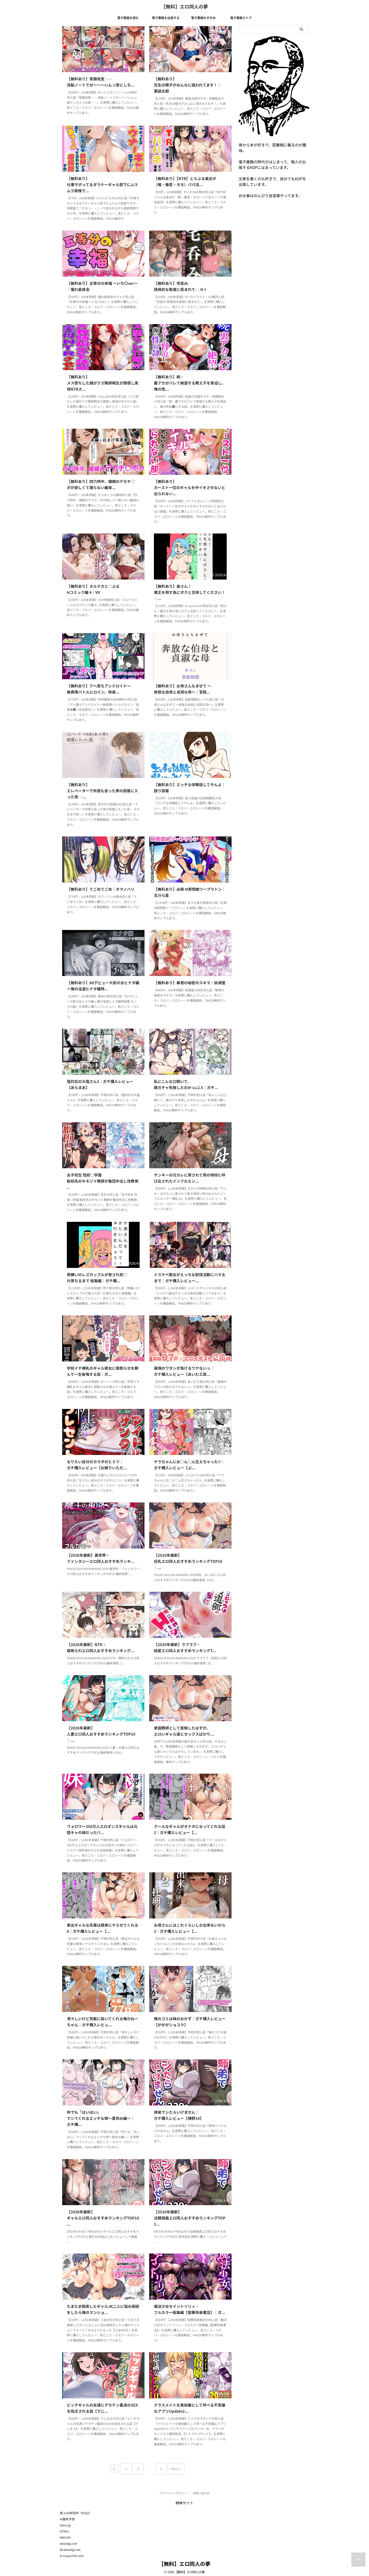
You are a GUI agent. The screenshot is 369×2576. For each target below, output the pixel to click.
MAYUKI (65, 2534)
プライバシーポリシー (174, 2490)
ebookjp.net (68, 2540)
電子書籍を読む (128, 18)
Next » (174, 2467)
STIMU (64, 2528)
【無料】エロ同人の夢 (184, 6)
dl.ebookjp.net (70, 2547)
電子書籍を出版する (165, 18)
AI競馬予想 (67, 2516)
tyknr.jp (65, 2522)
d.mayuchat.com (72, 2553)
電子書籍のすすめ (203, 18)
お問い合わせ (201, 2490)
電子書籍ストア (241, 18)
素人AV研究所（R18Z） (76, 2510)
